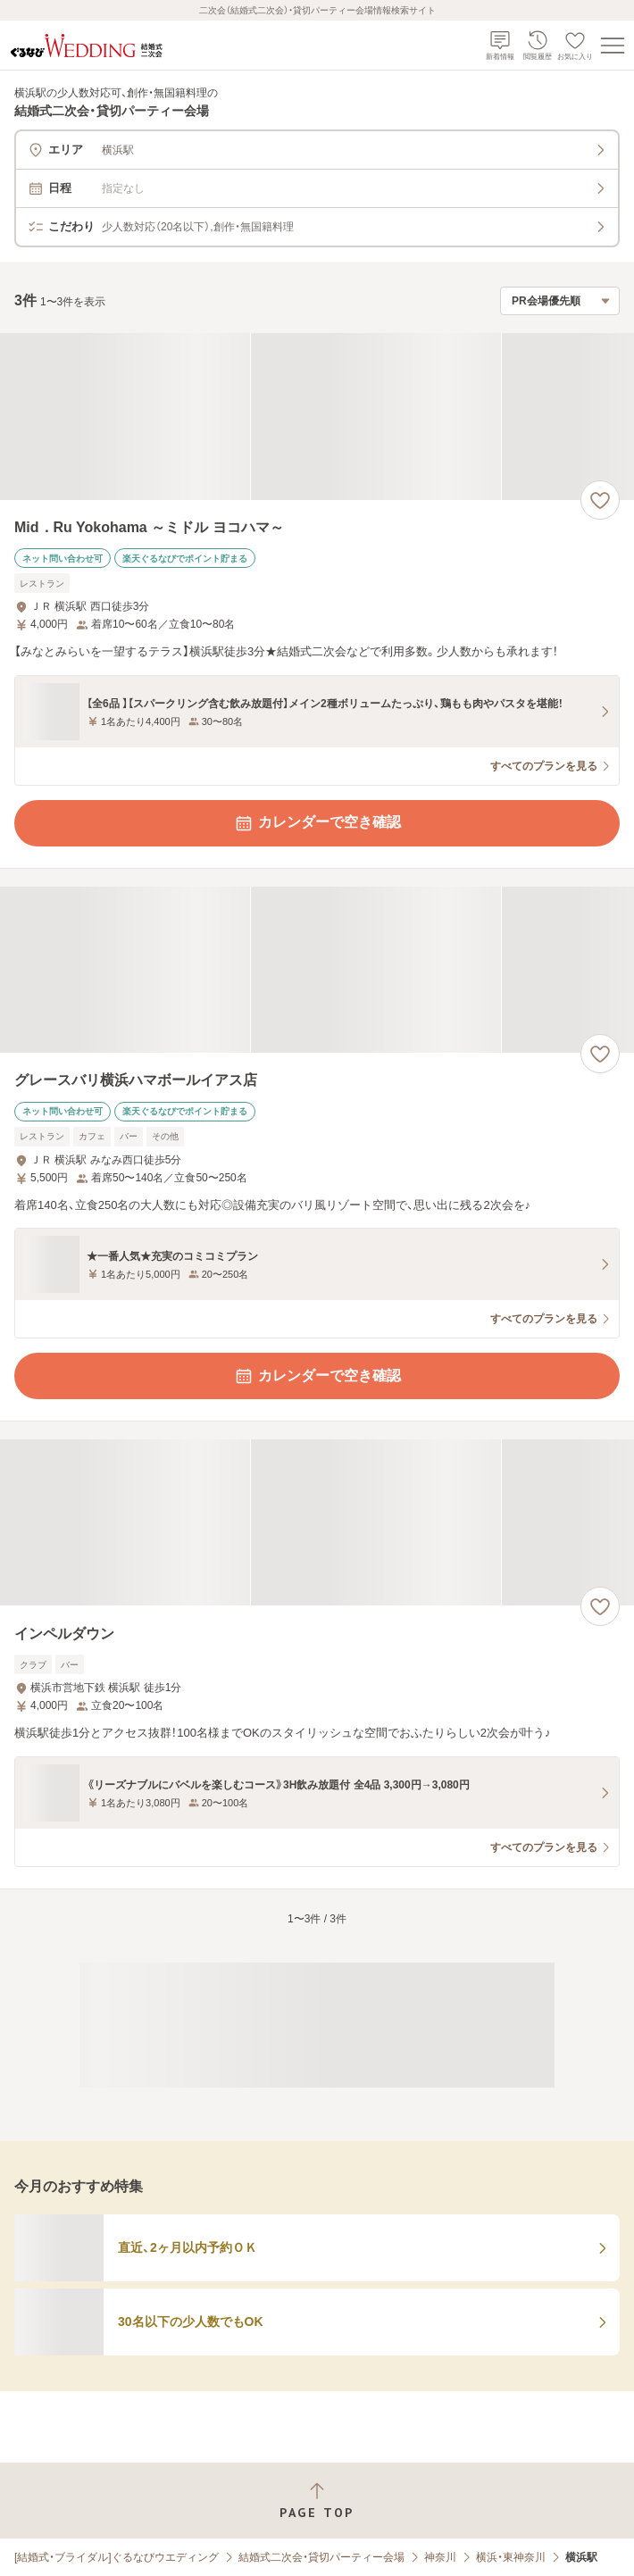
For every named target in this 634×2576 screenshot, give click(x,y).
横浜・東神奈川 (511, 2557)
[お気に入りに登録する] (600, 500)
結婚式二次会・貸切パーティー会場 (321, 2557)
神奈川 (440, 2557)
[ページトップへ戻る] (317, 2500)
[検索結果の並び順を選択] (560, 301)
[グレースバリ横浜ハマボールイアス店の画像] (317, 970)
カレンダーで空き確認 (317, 823)
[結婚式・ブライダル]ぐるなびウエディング (116, 2557)
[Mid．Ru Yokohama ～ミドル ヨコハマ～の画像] (317, 416)
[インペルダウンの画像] (317, 1522)
